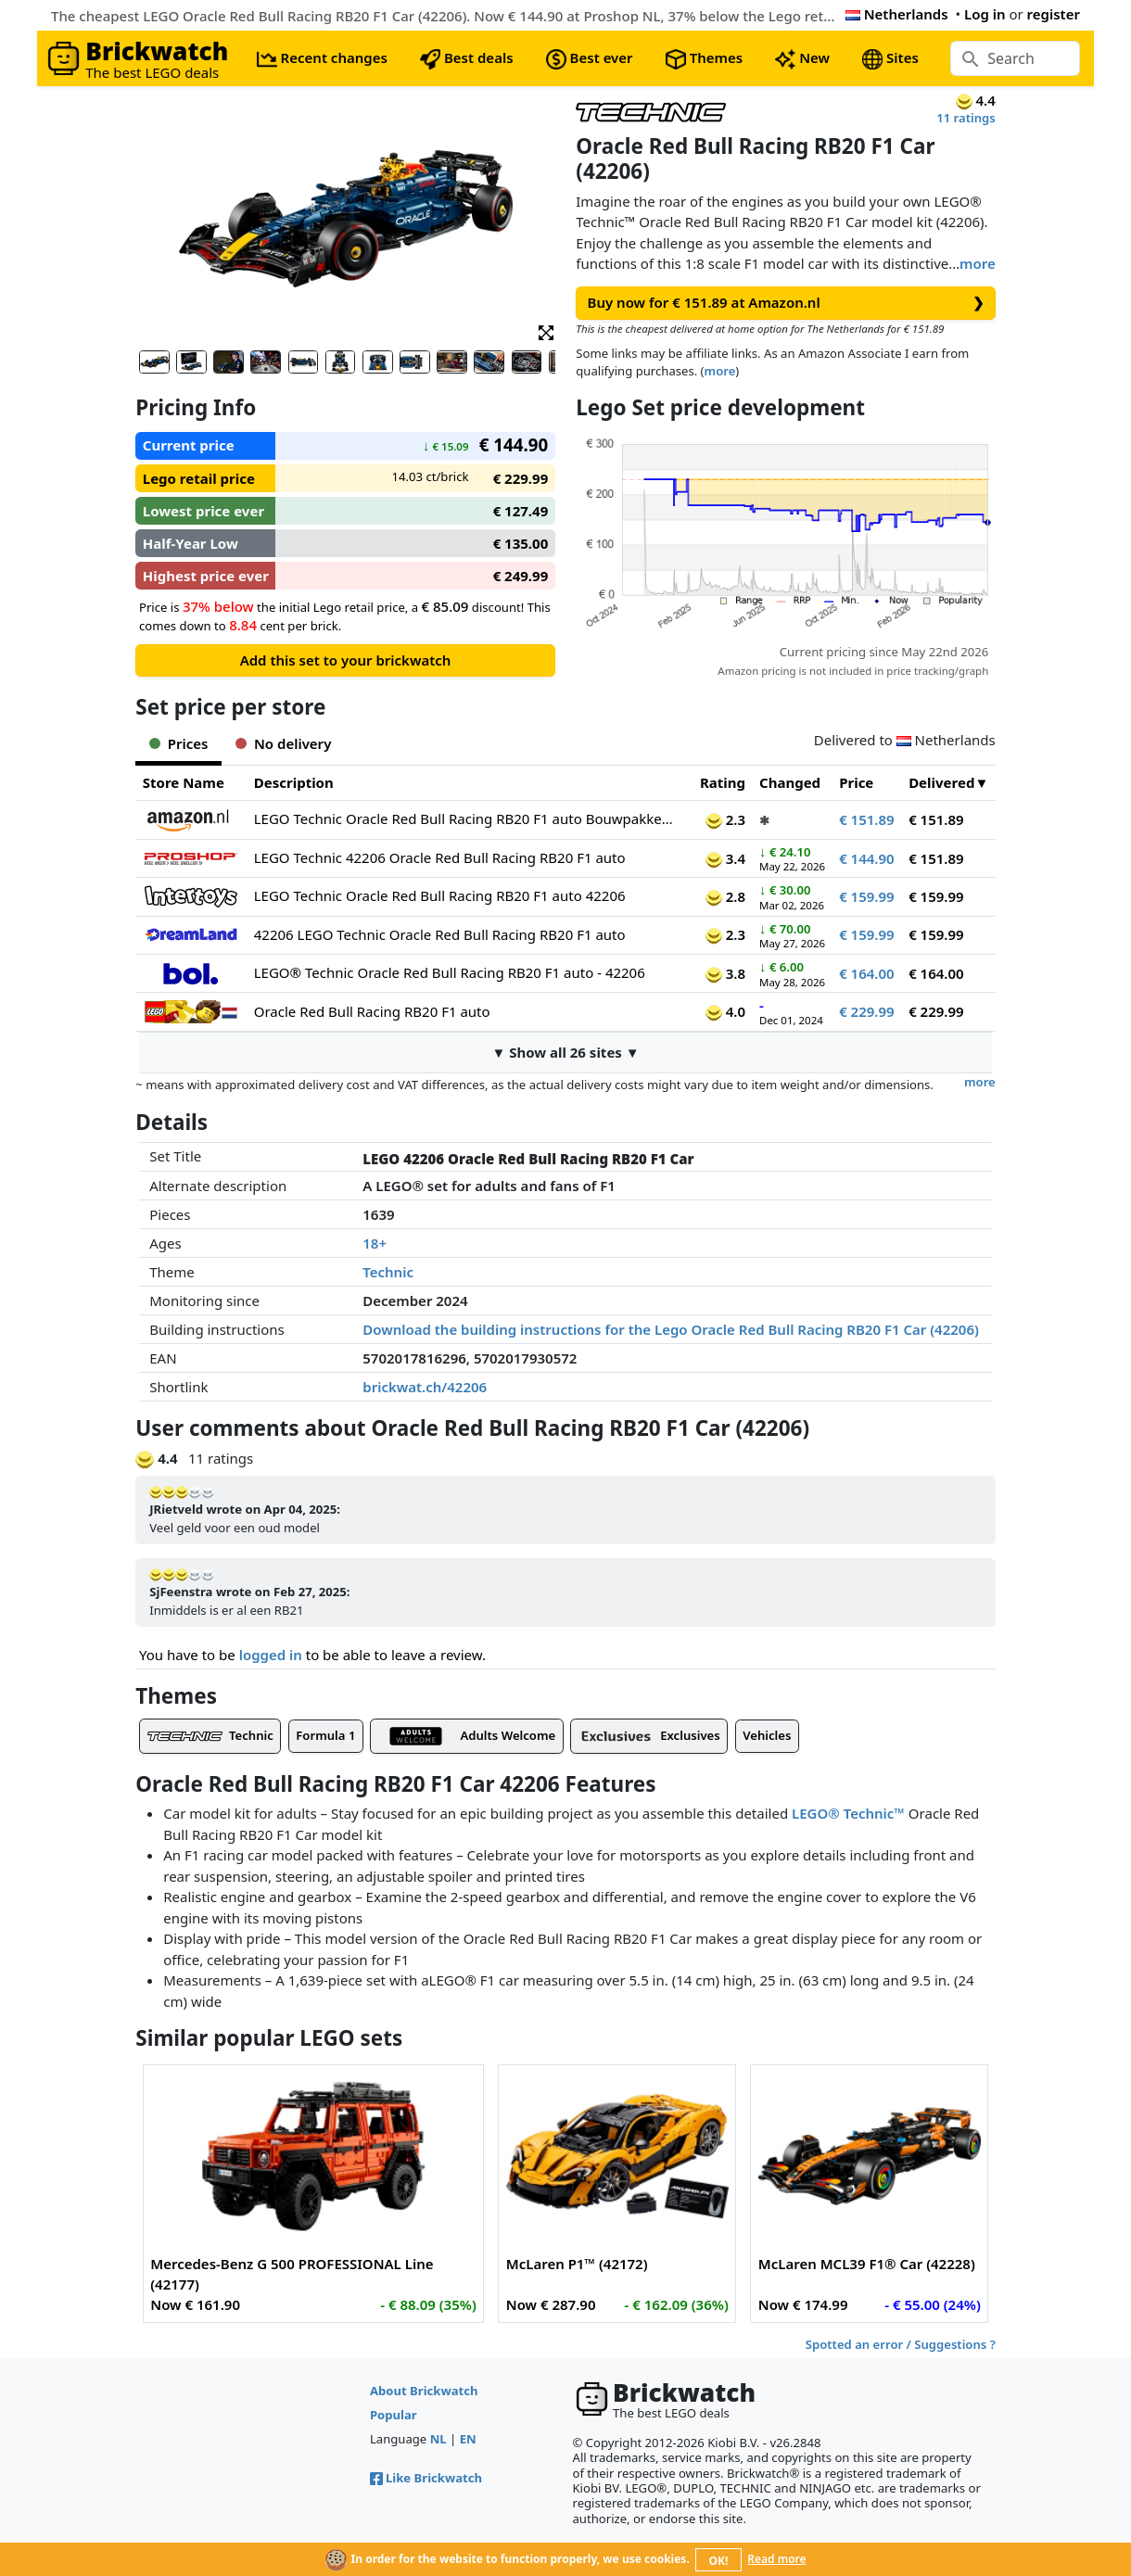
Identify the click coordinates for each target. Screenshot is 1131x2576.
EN (468, 2438)
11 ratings (966, 117)
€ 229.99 (867, 1011)
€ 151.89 (867, 819)
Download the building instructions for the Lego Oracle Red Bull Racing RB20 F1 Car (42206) (670, 1329)
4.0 (725, 1011)
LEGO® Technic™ (848, 1813)
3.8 (725, 973)
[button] (546, 331)
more (977, 263)
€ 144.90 (867, 858)
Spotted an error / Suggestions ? (901, 2344)
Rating (722, 782)
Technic (387, 1272)
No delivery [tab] (283, 743)
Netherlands (896, 14)
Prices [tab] (178, 743)
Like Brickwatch (426, 2477)
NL (438, 2438)
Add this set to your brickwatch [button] (345, 660)
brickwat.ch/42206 (424, 1386)
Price (856, 782)
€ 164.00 (867, 973)
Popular (393, 2414)
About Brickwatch (424, 2390)
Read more (776, 2559)
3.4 (725, 858)
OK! (719, 2561)
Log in (985, 14)
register (1053, 14)
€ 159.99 (867, 896)
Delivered (941, 782)
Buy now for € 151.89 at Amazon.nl (786, 302)
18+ (374, 1243)
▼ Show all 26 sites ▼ (565, 1052)
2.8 (725, 896)
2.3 (725, 819)
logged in (270, 1654)
